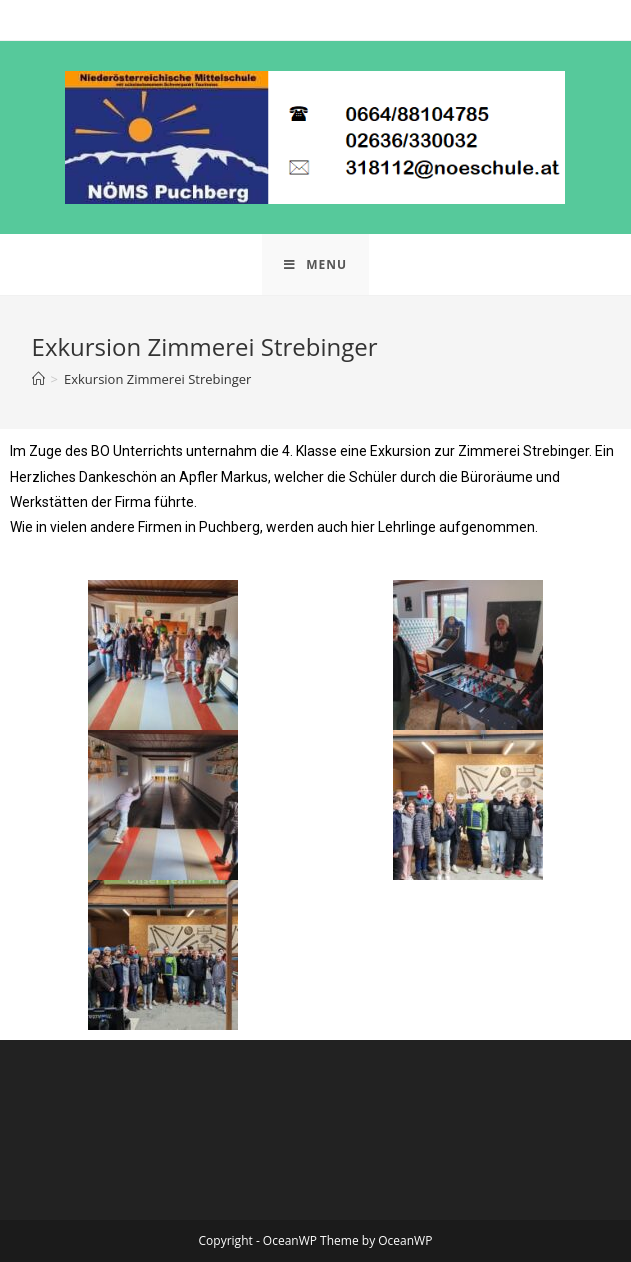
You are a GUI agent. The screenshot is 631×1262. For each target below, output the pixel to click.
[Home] (38, 379)
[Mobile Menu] (315, 264)
